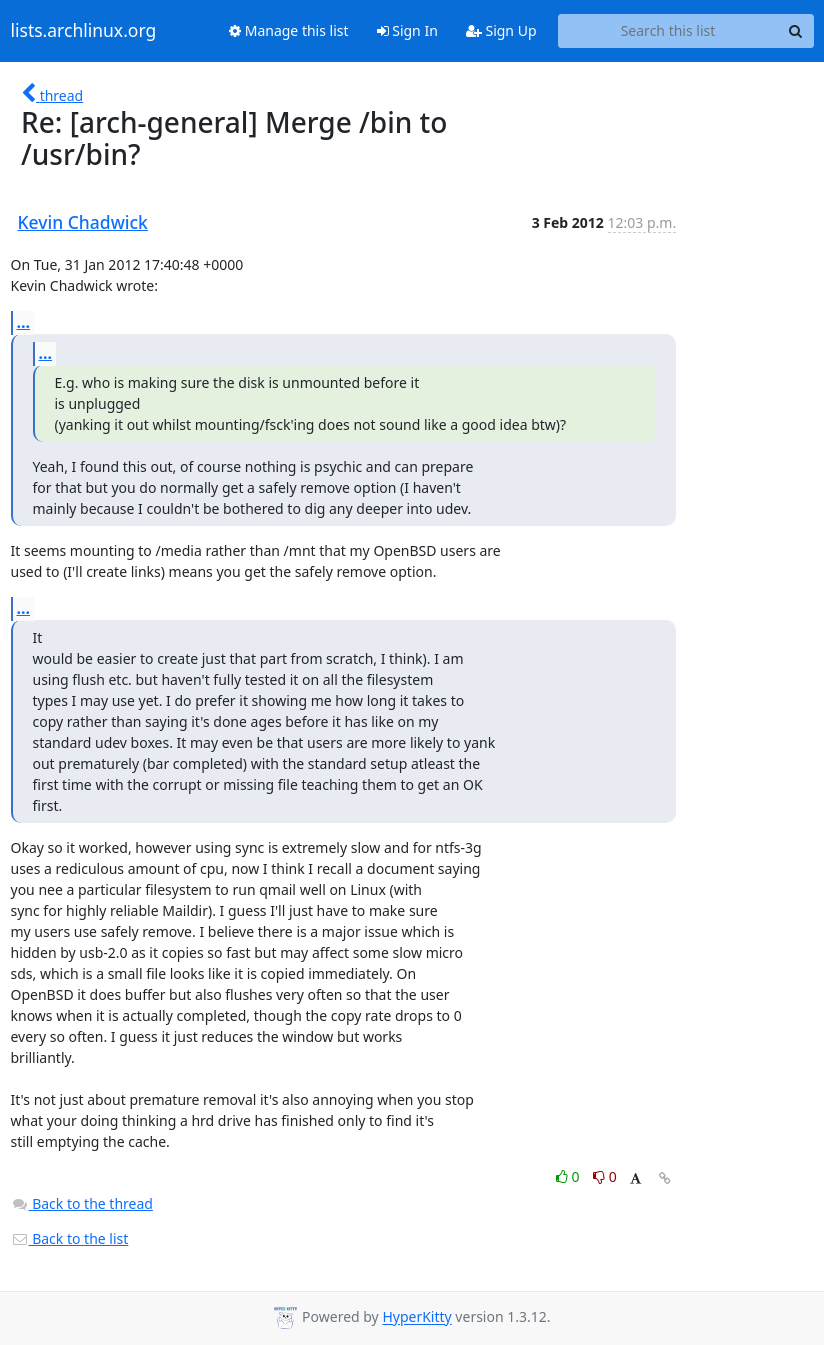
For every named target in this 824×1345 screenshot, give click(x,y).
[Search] (796, 31)
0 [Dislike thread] (605, 1176)
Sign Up (501, 30)
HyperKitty (416, 1317)
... (24, 322)
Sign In (407, 30)
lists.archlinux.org (84, 31)
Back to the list (70, 1238)
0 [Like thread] (569, 1176)
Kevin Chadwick (83, 222)
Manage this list (289, 30)
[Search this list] (668, 31)
